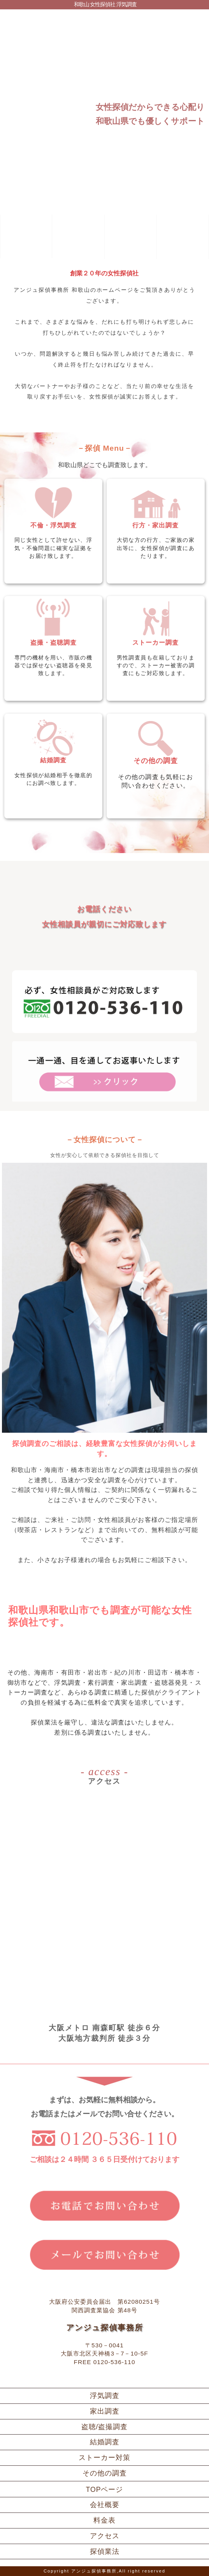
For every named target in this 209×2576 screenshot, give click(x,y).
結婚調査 (104, 2442)
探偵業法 (104, 2551)
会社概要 (104, 2505)
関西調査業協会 (93, 2310)
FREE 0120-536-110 (104, 2362)
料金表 (104, 2520)
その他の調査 (105, 2473)
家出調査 (104, 2411)
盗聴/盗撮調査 (104, 2427)
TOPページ (104, 2489)
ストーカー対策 (104, 2457)
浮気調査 (104, 2396)
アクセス (104, 2536)
